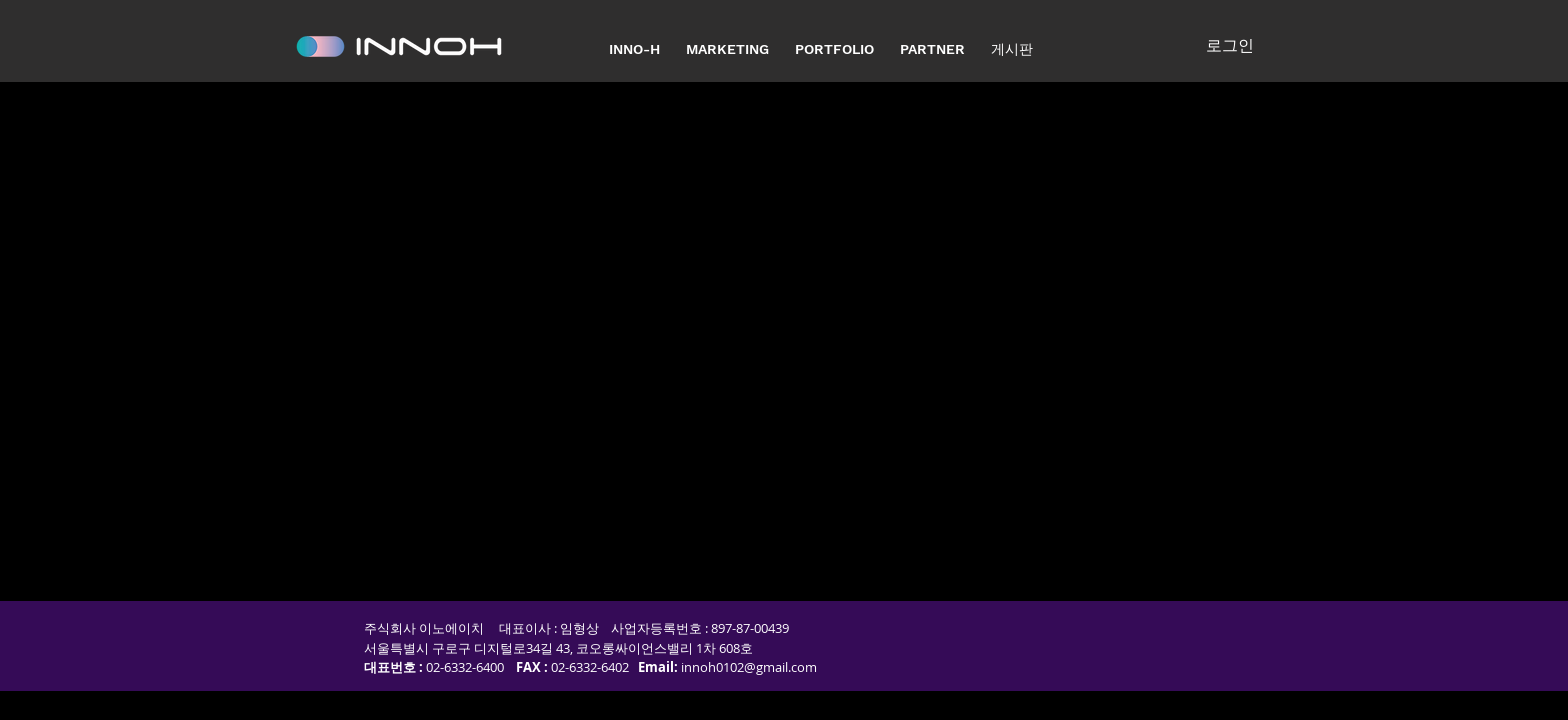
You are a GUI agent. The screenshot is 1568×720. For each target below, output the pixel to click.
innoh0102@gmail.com (749, 667)
